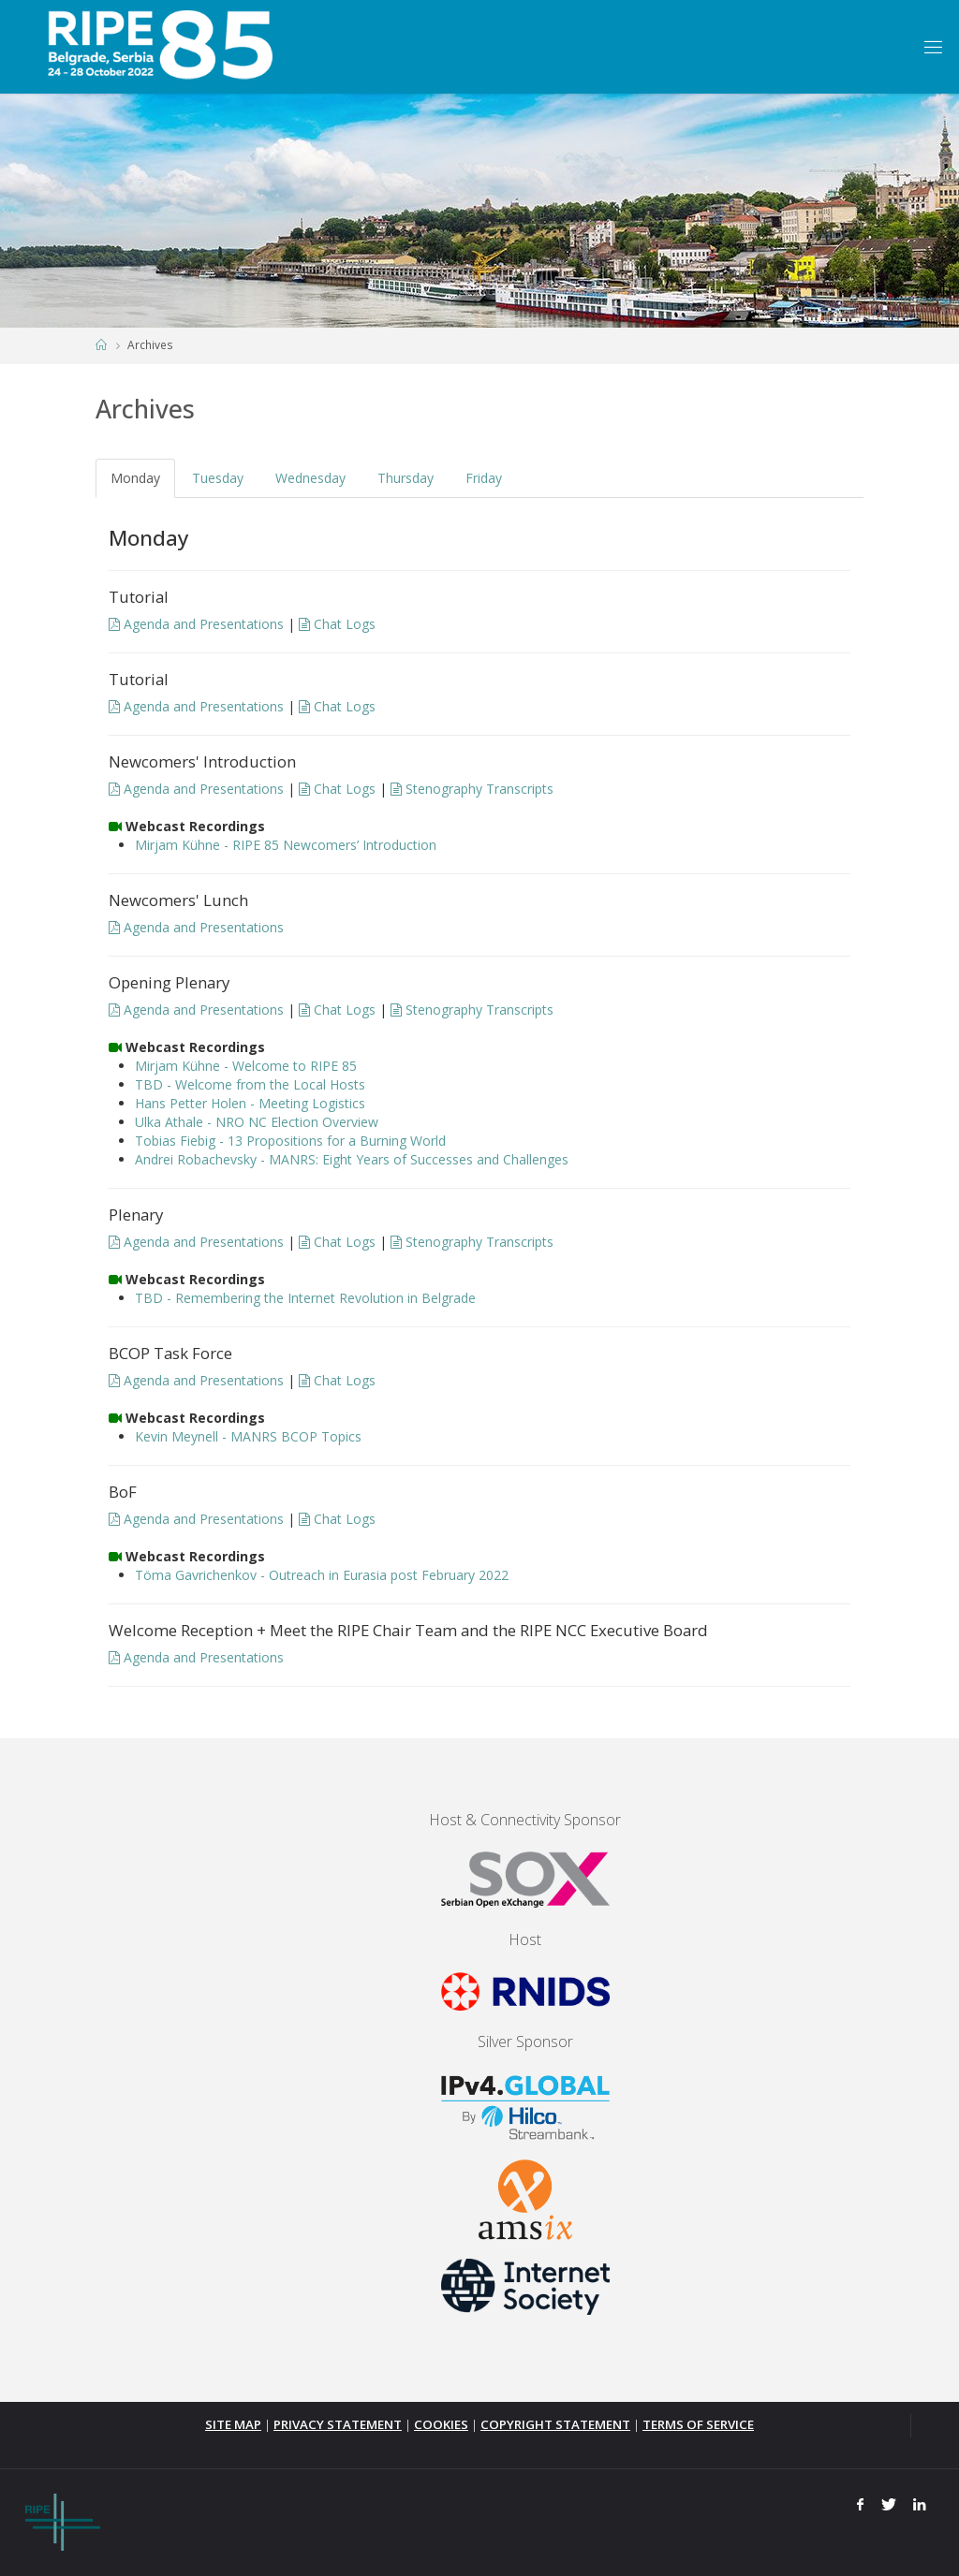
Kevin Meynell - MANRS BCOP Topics (248, 1436)
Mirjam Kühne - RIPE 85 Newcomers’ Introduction (285, 845)
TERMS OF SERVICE (698, 2424)
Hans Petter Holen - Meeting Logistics (250, 1103)
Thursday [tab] (405, 478)
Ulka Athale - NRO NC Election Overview (256, 1122)
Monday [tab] (135, 478)
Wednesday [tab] (310, 478)
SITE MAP (233, 2424)
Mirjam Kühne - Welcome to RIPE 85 (246, 1066)
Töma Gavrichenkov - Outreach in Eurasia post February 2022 (322, 1575)
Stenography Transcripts (472, 789)
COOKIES (441, 2424)
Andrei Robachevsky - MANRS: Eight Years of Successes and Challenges (351, 1159)
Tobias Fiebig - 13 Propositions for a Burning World (290, 1140)
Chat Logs (337, 624)
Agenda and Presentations (196, 624)
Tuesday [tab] (217, 478)
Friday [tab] (483, 478)
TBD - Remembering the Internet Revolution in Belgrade (305, 1298)
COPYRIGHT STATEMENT (555, 2424)
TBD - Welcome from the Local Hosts (250, 1084)
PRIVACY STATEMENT (337, 2424)
